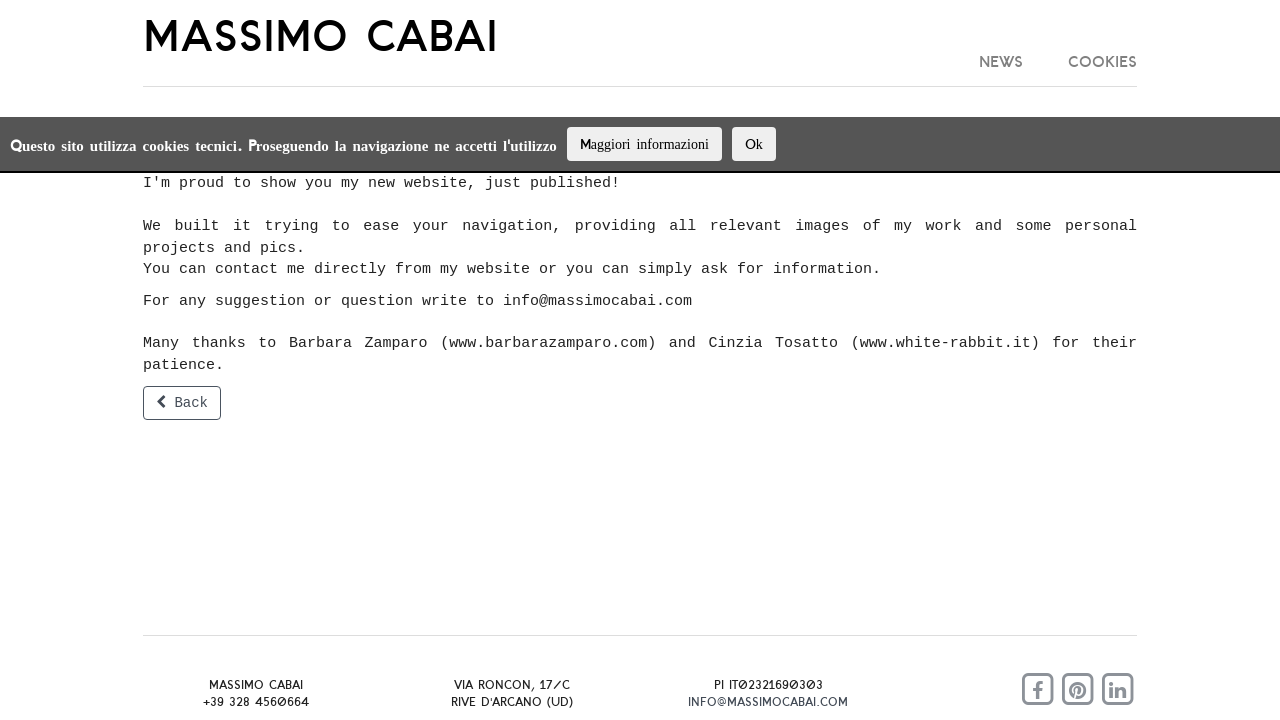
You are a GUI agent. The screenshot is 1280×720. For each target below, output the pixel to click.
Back (182, 403)
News (1001, 61)
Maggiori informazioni (644, 143)
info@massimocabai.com (768, 701)
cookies (1102, 61)
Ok (754, 143)
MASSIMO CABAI (320, 35)
